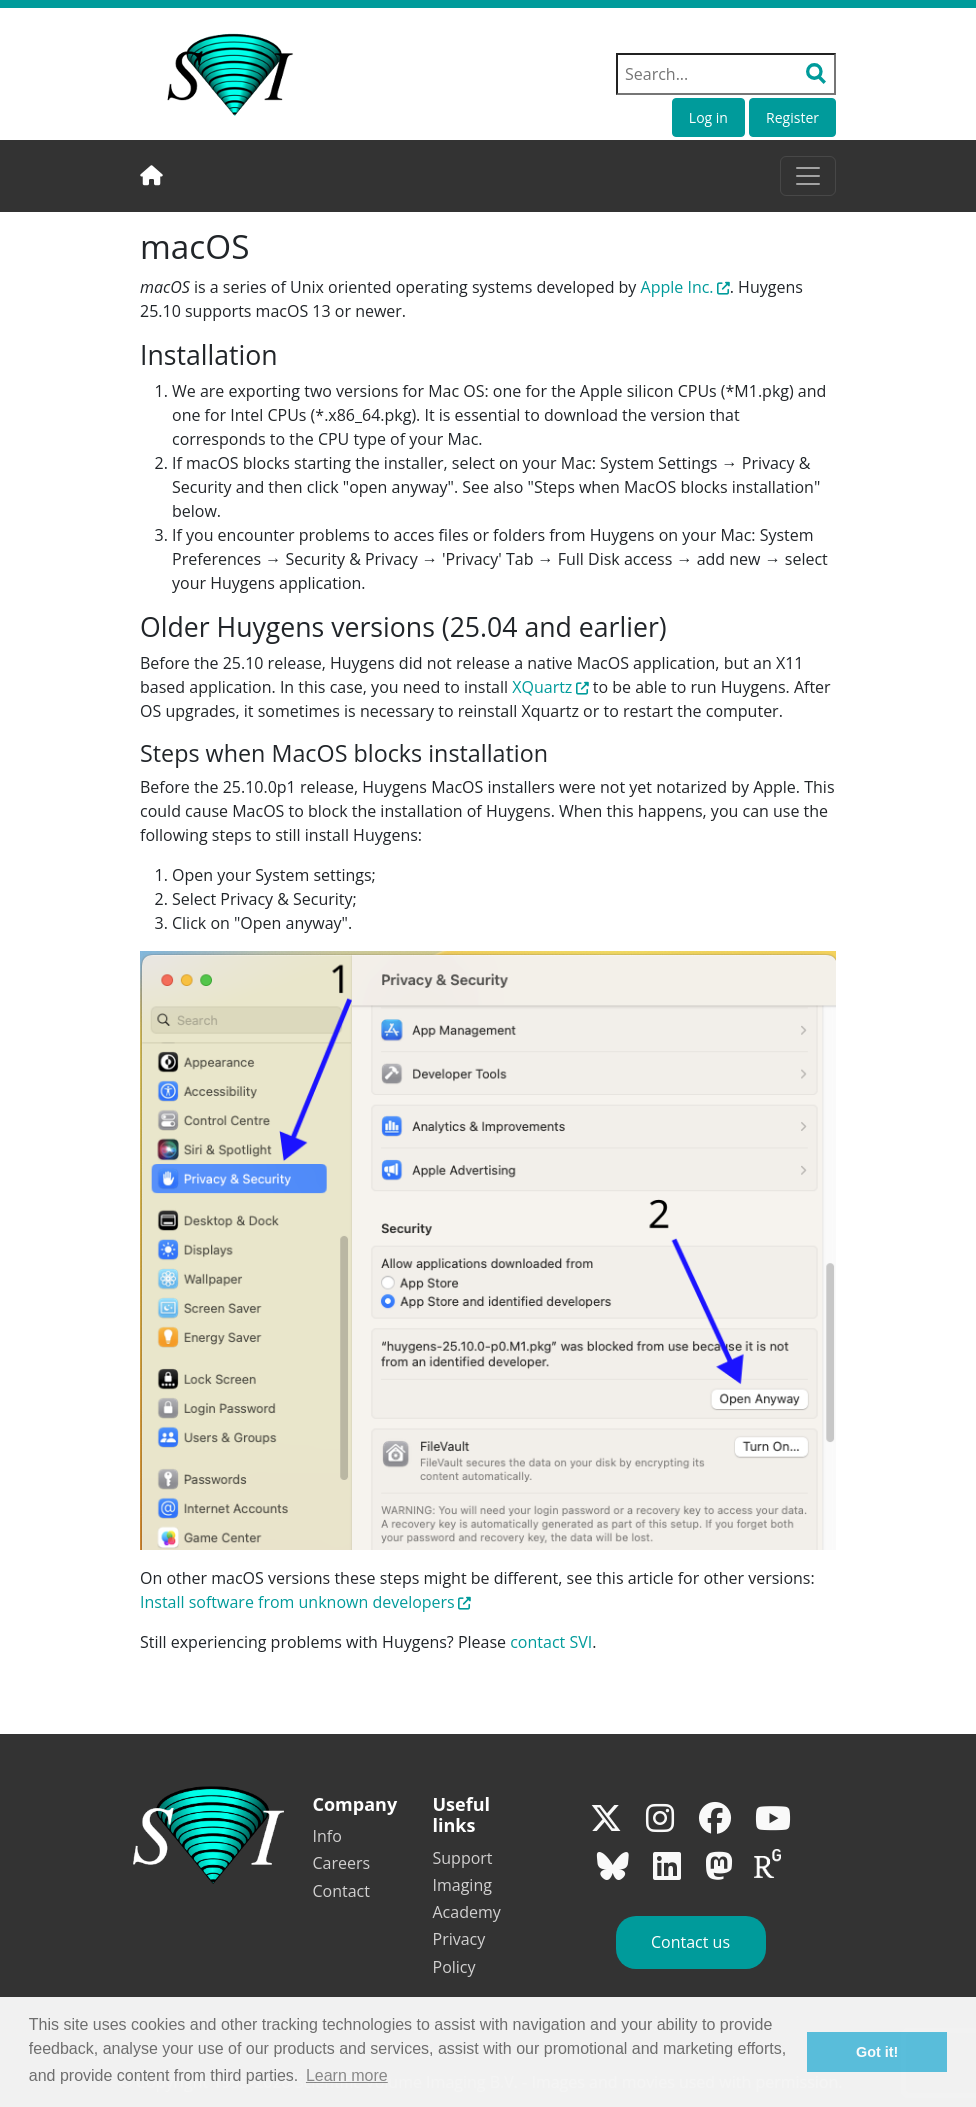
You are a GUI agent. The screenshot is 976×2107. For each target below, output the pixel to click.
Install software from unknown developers (297, 1602)
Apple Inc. (677, 287)
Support (463, 1858)
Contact (341, 1891)
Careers (342, 1863)
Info (327, 1836)
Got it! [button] (877, 2052)
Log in (708, 117)
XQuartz (542, 687)
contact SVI (551, 1642)
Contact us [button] (690, 1942)
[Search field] (726, 74)
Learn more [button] (347, 2075)
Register (792, 117)
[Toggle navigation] (808, 176)
